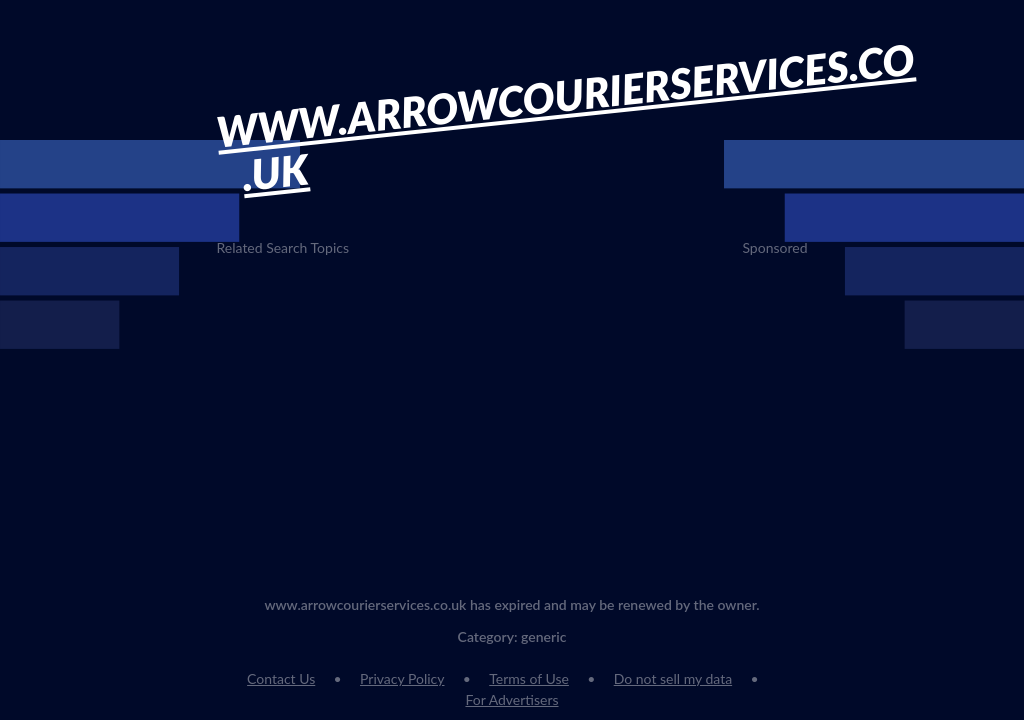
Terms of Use (529, 678)
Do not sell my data (673, 678)
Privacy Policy (402, 678)
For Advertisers (511, 699)
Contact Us (281, 678)
